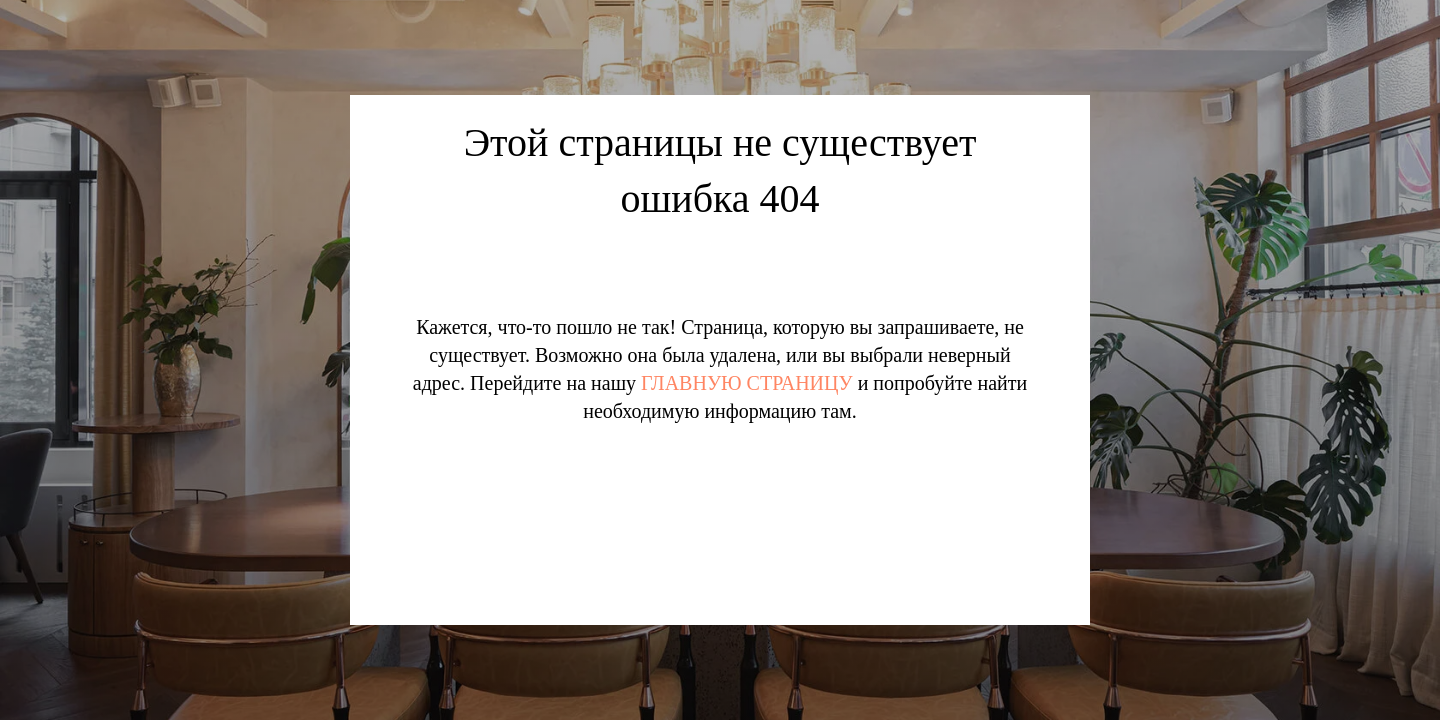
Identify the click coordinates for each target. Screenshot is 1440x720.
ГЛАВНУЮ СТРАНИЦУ (747, 383)
